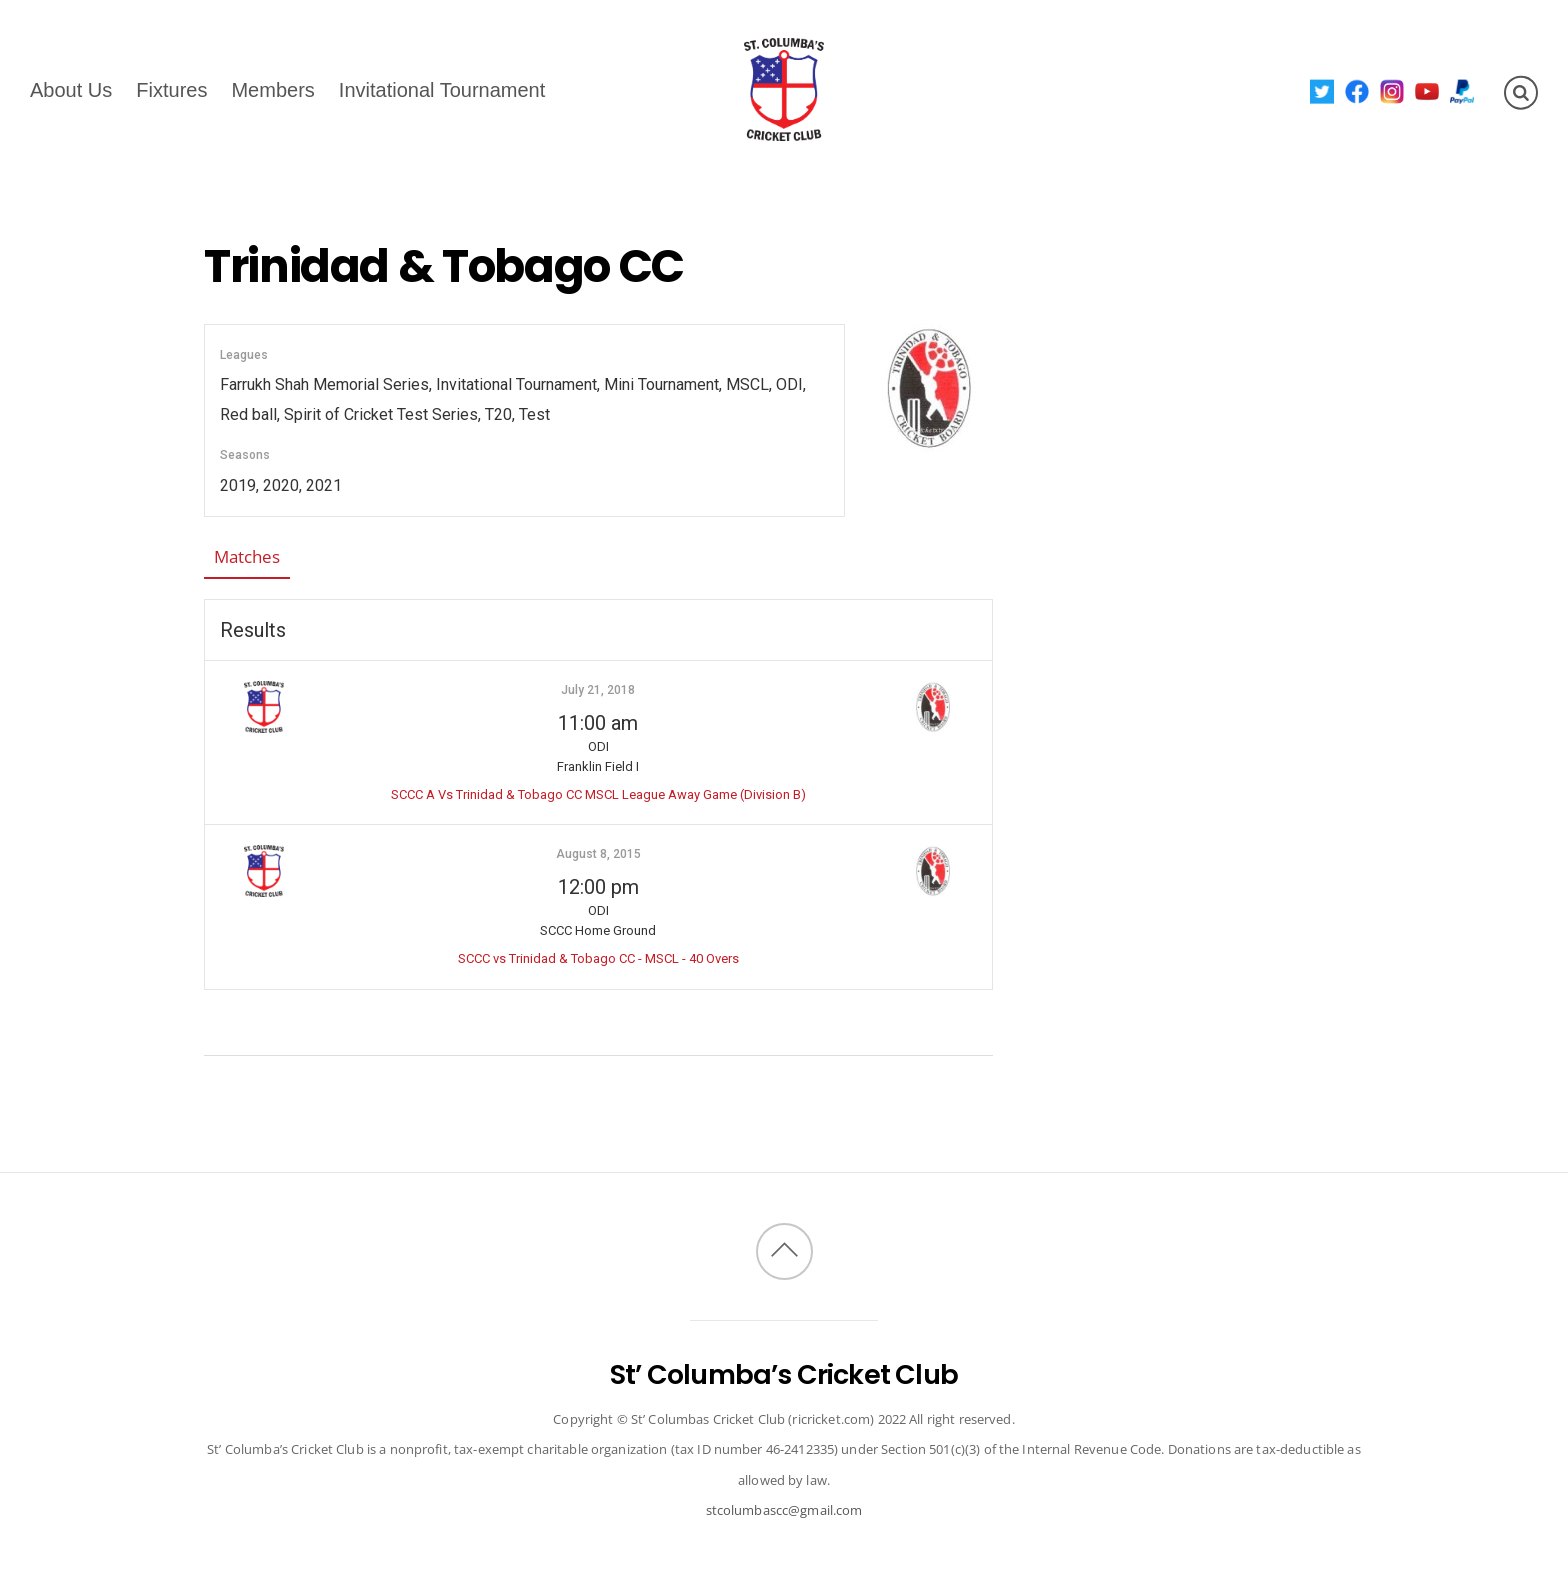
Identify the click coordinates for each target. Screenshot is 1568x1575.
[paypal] (1462, 90)
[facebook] (1357, 90)
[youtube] (1427, 90)
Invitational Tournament (442, 89)
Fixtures (171, 89)
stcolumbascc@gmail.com (784, 1510)
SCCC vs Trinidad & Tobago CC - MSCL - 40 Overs (598, 958)
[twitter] (1322, 90)
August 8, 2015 (598, 854)
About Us (71, 89)
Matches (247, 556)
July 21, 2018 (598, 690)
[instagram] (1392, 90)
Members (272, 89)
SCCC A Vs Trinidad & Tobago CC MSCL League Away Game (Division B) (598, 794)
